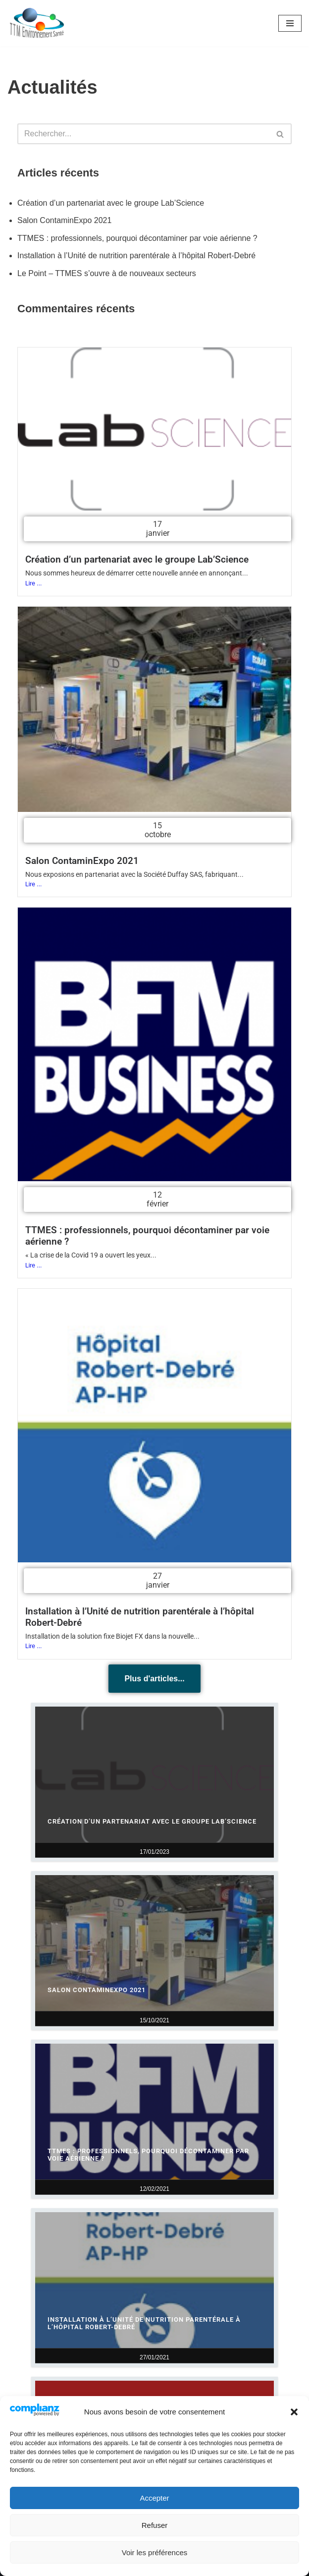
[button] (294, 2412)
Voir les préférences (155, 2552)
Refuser (155, 2525)
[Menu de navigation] (290, 23)
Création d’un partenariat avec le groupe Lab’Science (110, 203)
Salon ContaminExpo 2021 (64, 220)
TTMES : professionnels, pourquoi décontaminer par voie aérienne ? (137, 238)
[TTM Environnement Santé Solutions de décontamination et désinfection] (37, 23)
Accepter (154, 2498)
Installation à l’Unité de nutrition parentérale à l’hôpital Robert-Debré (136, 255)
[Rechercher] (143, 133)
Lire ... (33, 583)
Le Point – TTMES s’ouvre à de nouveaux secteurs (106, 273)
